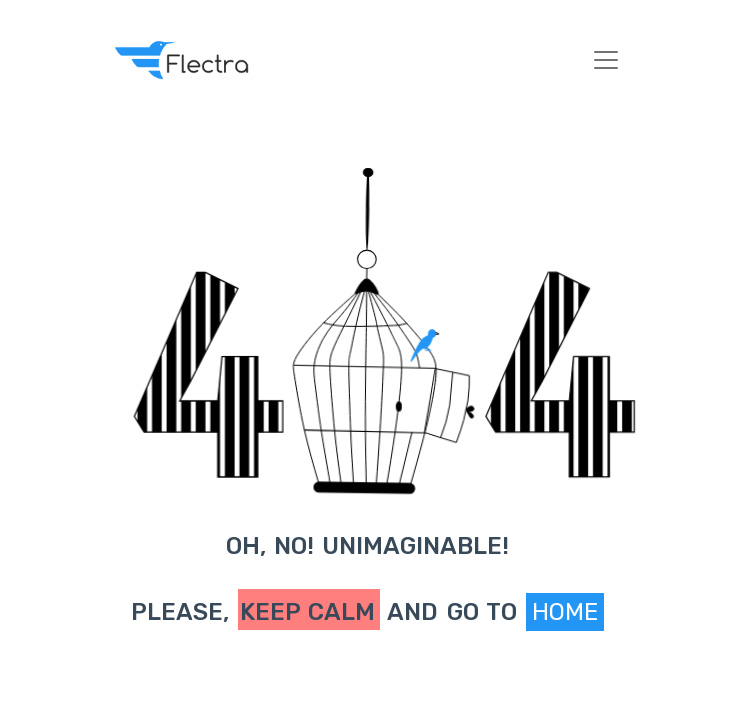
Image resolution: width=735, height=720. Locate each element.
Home (565, 612)
